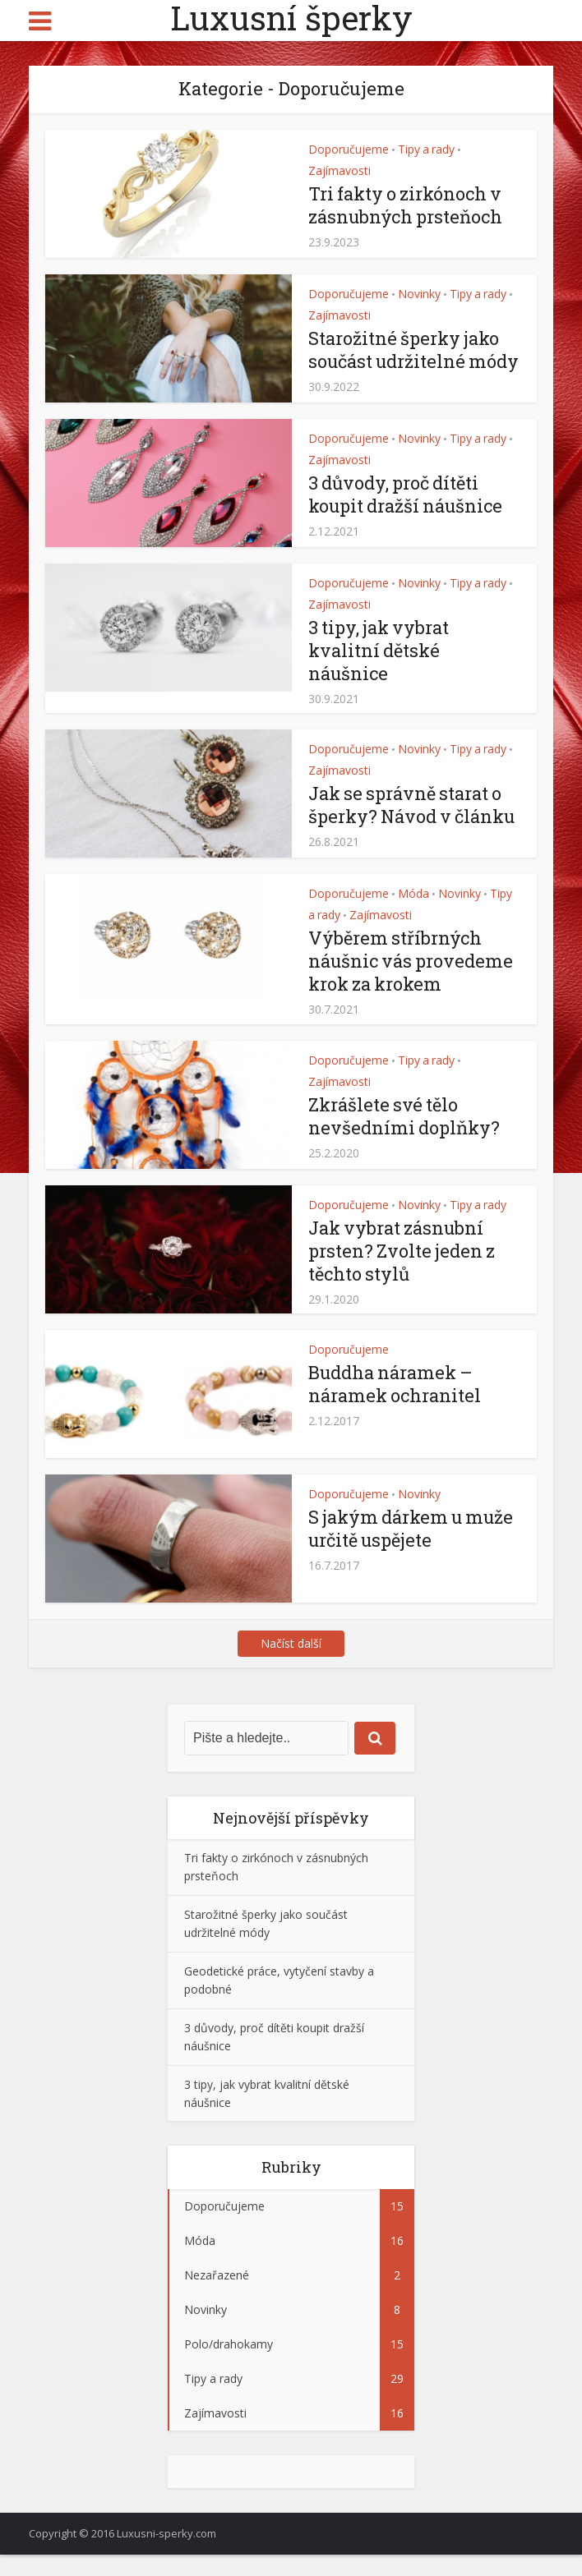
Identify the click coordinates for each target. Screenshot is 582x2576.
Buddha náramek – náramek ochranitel (395, 1405)
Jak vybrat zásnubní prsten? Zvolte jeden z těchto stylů (402, 1272)
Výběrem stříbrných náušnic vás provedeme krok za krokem (411, 983)
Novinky (419, 293)
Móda (413, 915)
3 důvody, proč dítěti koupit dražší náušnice (407, 515)
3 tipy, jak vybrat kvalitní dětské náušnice (379, 671)
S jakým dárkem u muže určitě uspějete (413, 1549)
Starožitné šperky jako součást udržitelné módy (405, 361)
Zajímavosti (339, 170)
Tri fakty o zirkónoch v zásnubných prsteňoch (407, 205)
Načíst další (291, 1664)
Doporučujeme (348, 149)
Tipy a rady (426, 149)
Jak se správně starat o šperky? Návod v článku (413, 826)
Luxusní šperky (291, 18)
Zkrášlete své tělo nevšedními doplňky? (404, 1137)
